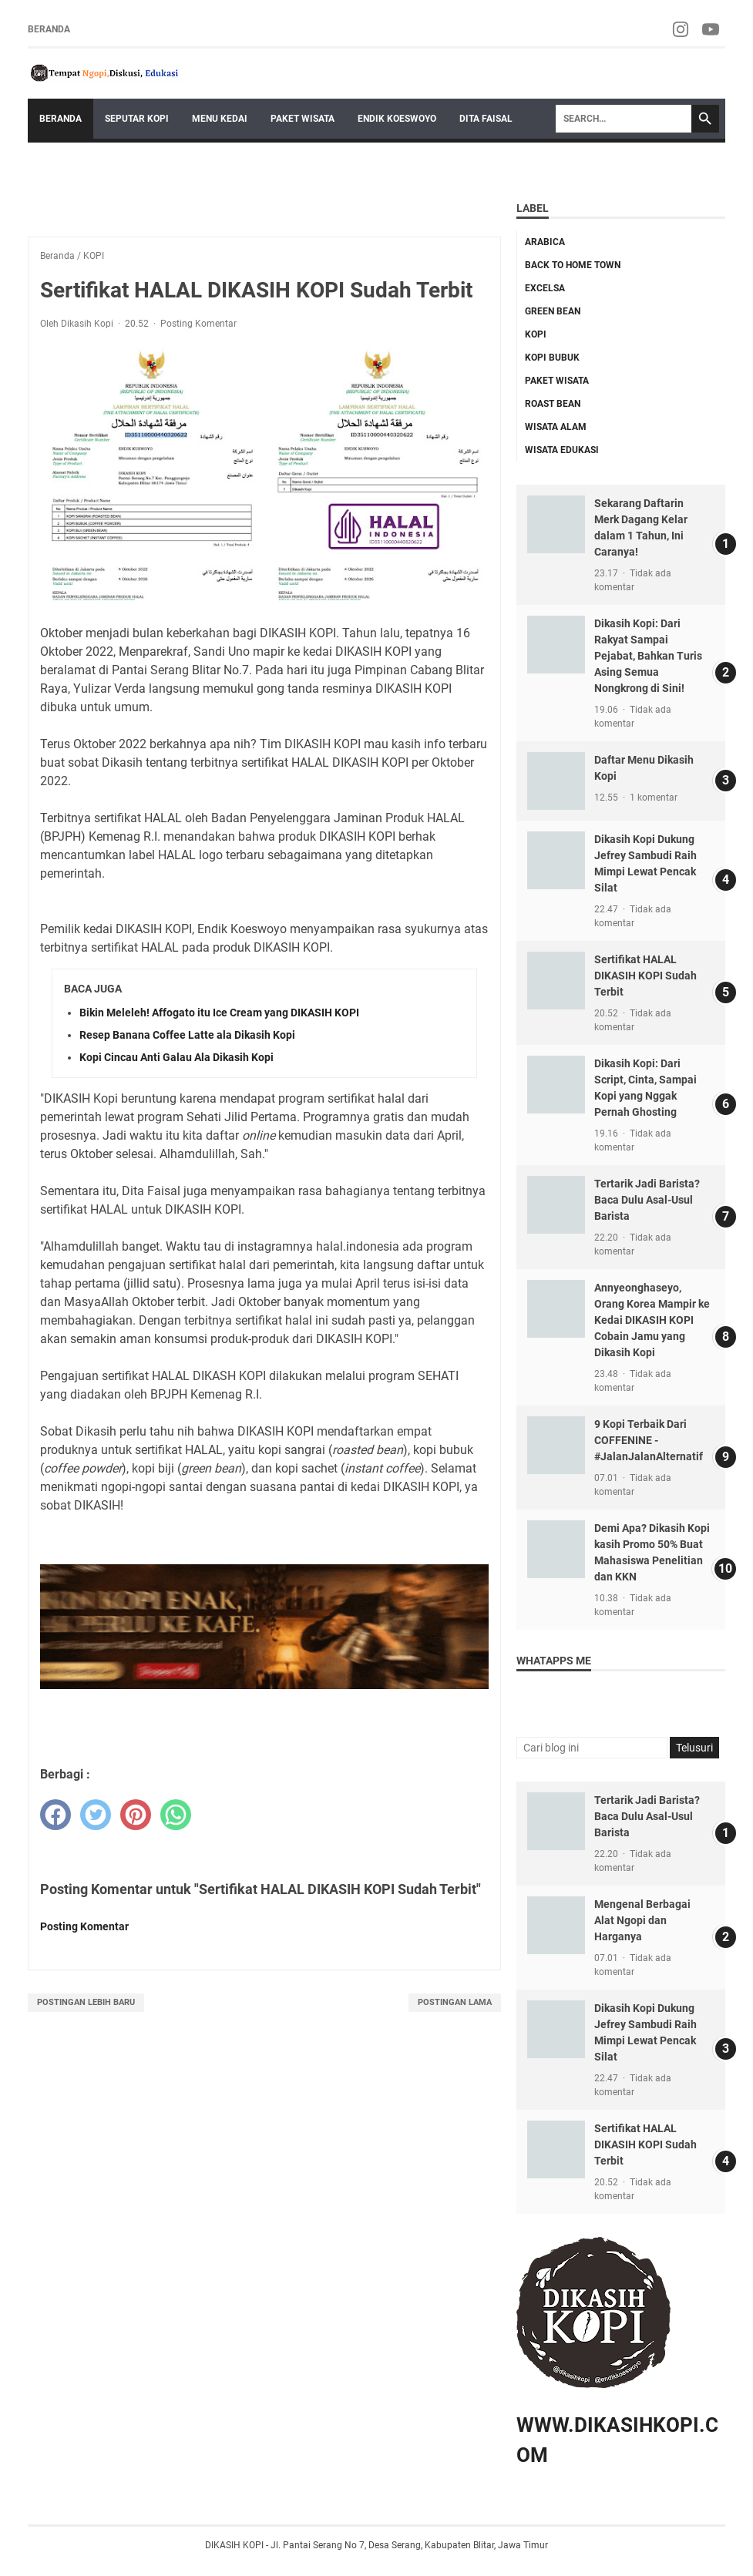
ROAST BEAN (552, 403)
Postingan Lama (455, 2002)
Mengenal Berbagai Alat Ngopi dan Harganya (642, 1920)
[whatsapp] (175, 1814)
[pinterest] (135, 1814)
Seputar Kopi (137, 118)
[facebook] (55, 1814)
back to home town (572, 265)
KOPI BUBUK (552, 357)
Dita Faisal (486, 118)
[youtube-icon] (711, 29)
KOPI (535, 334)
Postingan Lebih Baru (86, 2002)
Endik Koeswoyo (397, 118)
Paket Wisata (302, 118)
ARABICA (545, 242)
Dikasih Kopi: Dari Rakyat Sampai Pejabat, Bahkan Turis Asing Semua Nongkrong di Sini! (648, 655)
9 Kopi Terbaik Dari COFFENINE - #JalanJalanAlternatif (648, 1440)
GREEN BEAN (552, 311)
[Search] (623, 119)
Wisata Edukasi (562, 450)
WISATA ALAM (556, 426)
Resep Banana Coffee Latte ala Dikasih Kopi (187, 1035)
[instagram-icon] (681, 29)
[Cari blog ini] (591, 1747)
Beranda (49, 29)
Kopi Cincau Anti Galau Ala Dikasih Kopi (176, 1057)
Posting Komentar (198, 323)
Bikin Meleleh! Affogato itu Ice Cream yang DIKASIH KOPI (219, 1012)
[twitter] (95, 1814)
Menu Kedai (219, 118)
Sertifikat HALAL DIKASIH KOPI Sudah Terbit (645, 975)
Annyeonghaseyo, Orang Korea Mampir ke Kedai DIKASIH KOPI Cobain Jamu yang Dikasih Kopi (652, 1320)
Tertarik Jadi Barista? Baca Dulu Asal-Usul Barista (647, 1199)
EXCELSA (545, 288)
